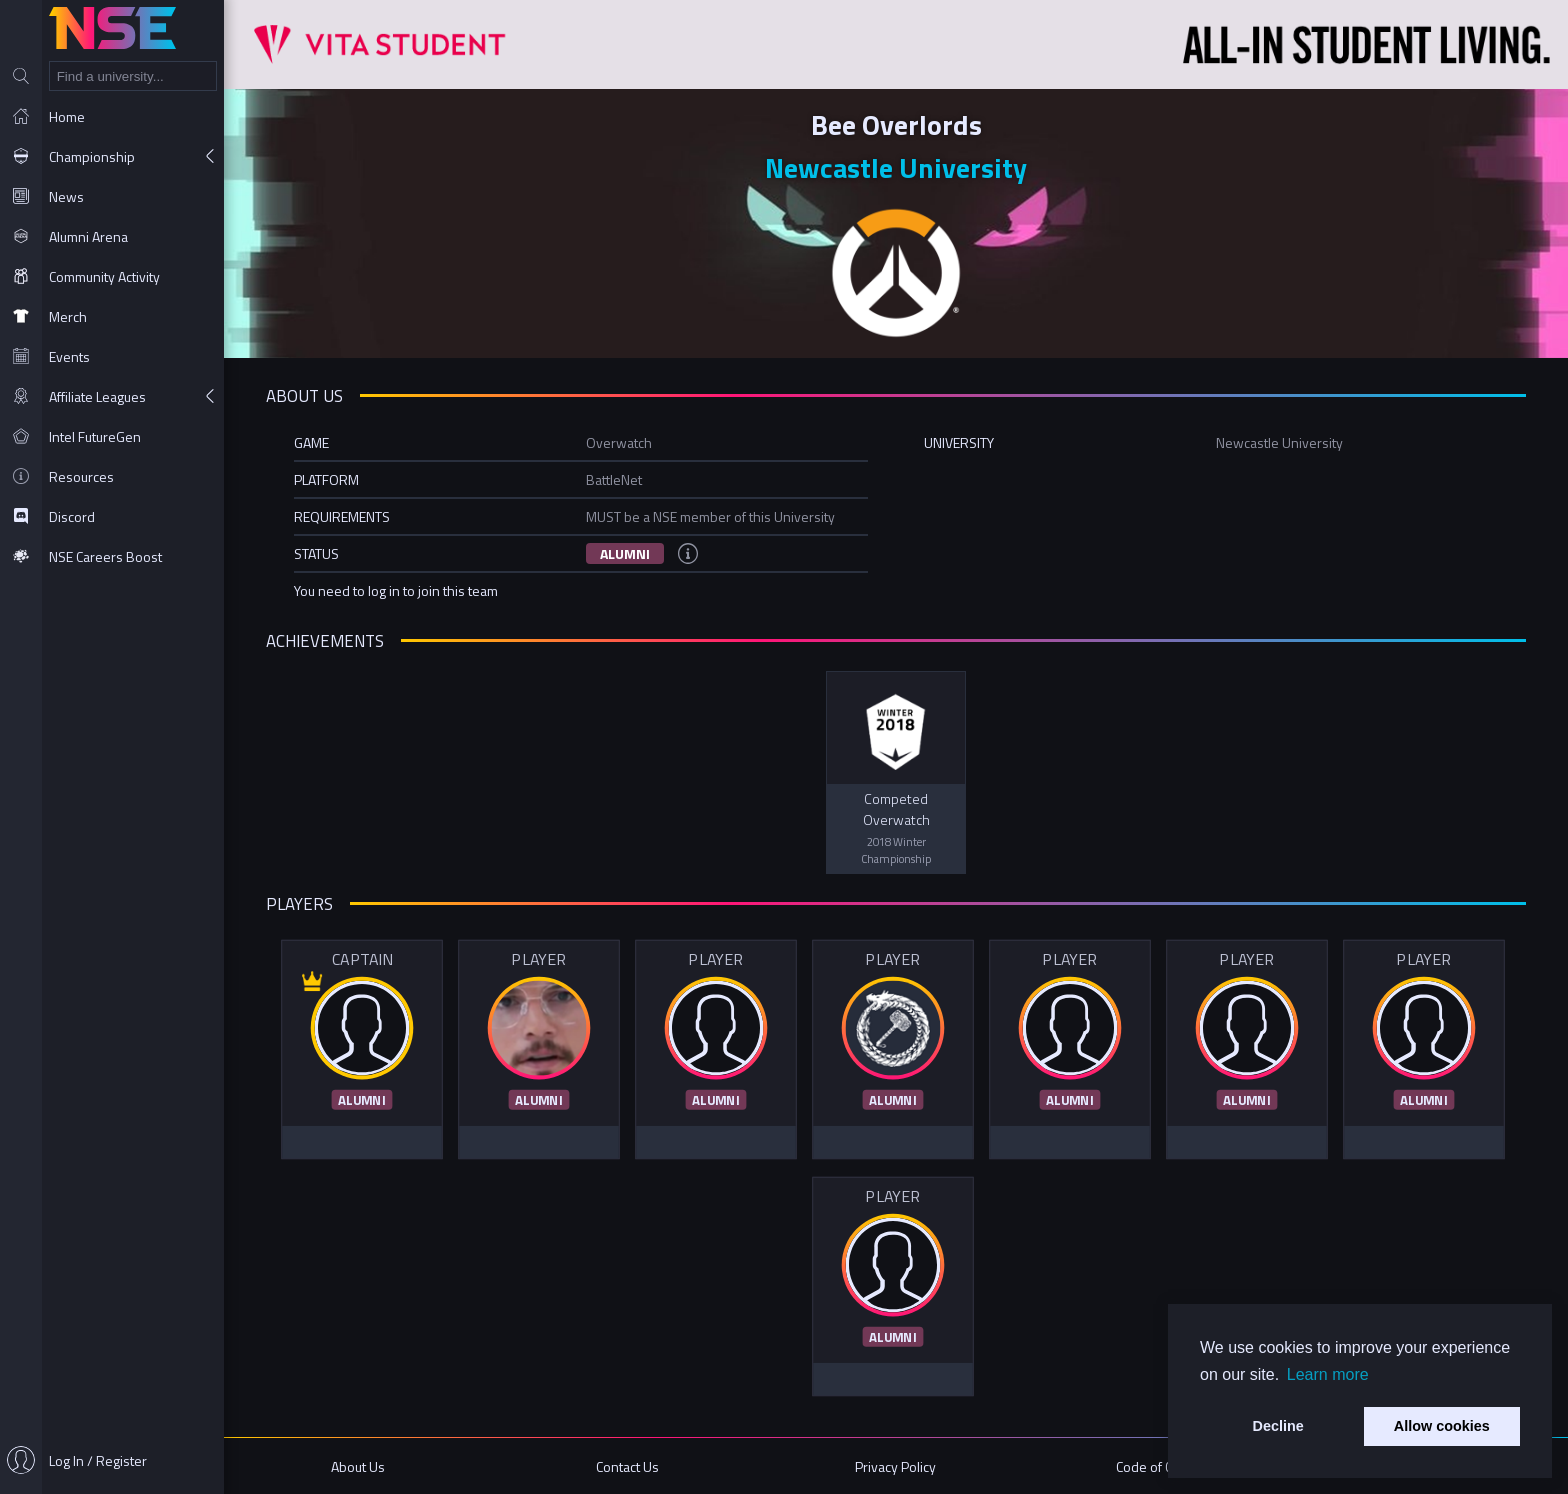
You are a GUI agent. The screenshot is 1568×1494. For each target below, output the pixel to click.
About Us (358, 1466)
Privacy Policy (895, 1466)
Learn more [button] (1328, 1374)
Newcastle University (896, 167)
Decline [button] (1278, 1426)
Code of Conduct (1164, 1466)
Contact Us (627, 1466)
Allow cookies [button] (1442, 1426)
